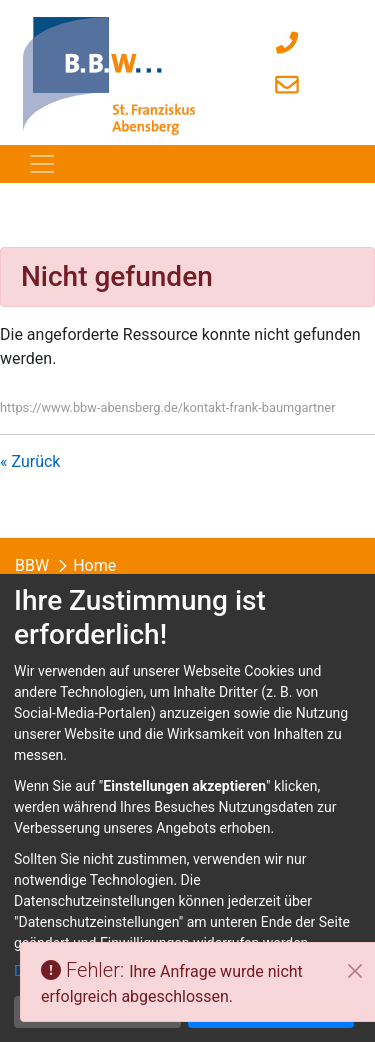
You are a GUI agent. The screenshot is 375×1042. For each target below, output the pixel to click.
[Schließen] (355, 971)
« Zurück (30, 461)
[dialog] (187, 808)
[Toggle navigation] (42, 164)
